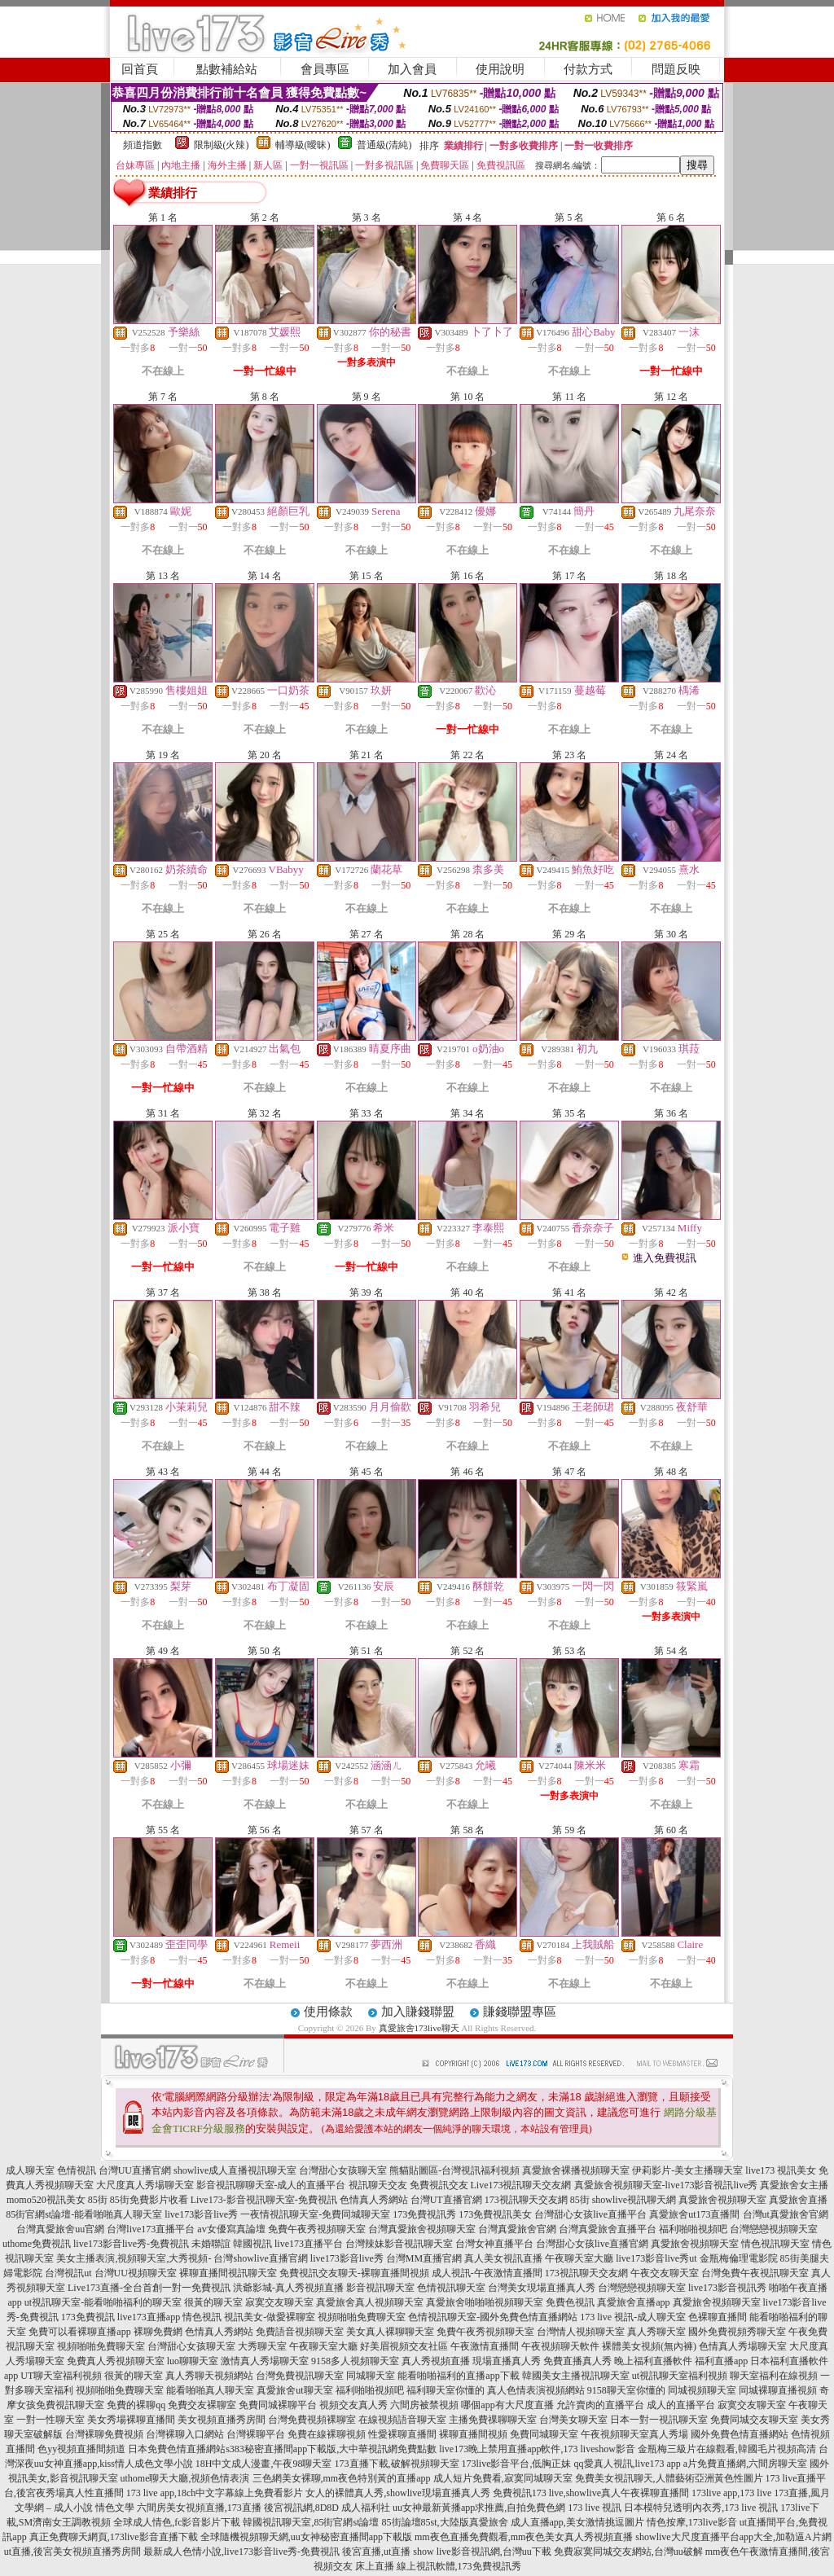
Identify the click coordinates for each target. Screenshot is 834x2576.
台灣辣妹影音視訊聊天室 (399, 2243)
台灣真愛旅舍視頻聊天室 (422, 2229)
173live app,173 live (731, 2493)
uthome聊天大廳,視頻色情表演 (185, 2478)
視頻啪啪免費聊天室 (362, 2317)
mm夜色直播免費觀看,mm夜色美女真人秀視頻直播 (524, 2537)
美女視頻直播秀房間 (222, 2419)
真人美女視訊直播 (503, 2258)
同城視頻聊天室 (702, 2390)
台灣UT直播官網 (446, 2199)
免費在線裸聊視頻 (327, 2434)
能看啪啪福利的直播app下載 (458, 2375)
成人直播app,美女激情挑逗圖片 (577, 2522)
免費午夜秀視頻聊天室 (317, 2229)
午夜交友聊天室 (664, 2273)
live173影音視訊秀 (727, 2287)
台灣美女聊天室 (573, 2419)
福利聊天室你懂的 (445, 2390)
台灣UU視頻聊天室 (135, 2273)
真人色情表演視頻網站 (536, 2390)
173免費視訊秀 (424, 2214)
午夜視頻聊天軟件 (560, 2346)
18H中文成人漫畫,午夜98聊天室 (263, 2463)
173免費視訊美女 (495, 2214)
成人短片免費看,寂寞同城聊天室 (503, 2478)
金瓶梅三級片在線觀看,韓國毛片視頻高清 (727, 2449)
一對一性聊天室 (50, 2419)
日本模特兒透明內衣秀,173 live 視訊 (701, 2507)
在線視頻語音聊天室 (402, 2419)
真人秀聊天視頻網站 (209, 2375)
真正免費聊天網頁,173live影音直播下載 (113, 2537)
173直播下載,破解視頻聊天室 (397, 2463)
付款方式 (588, 69)
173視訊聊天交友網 (526, 2199)
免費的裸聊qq (136, 2405)
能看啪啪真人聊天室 (210, 2390)
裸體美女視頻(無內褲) (649, 2346)
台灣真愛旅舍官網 (517, 2229)
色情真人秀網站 (374, 2199)
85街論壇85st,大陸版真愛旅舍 (445, 2522)
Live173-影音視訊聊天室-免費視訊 (264, 2199)
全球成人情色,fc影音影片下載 (176, 2522)
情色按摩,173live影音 (692, 2522)
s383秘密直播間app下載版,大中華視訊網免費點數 (331, 2449)
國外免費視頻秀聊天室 (737, 2331)
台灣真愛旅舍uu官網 (60, 2229)
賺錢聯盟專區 (519, 2011)
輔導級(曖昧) (303, 145)
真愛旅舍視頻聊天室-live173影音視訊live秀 (666, 2185)
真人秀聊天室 (656, 2331)
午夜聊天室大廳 (579, 2258)
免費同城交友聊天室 (754, 2419)
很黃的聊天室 (213, 2302)
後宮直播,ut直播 (376, 2551)
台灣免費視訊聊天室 (300, 2375)
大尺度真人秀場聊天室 (145, 2185)
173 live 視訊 (594, 2507)
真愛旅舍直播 (798, 2199)
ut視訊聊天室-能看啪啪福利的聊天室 (103, 2302)
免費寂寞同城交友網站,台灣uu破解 (628, 2551)
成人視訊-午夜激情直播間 (487, 2273)
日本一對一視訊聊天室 (659, 2419)
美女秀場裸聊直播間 (131, 2419)
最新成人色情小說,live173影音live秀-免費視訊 (241, 2551)
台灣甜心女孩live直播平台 (590, 2214)
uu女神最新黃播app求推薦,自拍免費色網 (479, 2507)
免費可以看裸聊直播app (79, 2331)
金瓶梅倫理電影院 (739, 2258)
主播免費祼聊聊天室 (493, 2419)
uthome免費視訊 (36, 2243)
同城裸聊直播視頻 (778, 2390)
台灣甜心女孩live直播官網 (592, 2243)
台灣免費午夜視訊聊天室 (755, 2273)
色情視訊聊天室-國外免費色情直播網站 (492, 2317)
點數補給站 (226, 69)
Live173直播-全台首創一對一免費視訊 (149, 2287)
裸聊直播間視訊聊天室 (228, 2273)
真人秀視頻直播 (436, 2361)
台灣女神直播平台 (494, 2243)
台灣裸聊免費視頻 (104, 2434)
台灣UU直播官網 (135, 2170)
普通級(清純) (384, 145)
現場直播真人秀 (506, 2361)
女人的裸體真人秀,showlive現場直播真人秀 (397, 2493)
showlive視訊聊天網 (634, 2199)
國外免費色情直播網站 (739, 2434)
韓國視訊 (252, 2243)
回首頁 (139, 69)
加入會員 (412, 69)
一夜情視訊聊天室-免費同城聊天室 (315, 2214)
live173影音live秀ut (656, 2258)
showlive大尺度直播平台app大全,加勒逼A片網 (733, 2537)
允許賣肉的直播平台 (600, 2405)
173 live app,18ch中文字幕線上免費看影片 (215, 2493)
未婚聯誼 (210, 2243)
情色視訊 (202, 2317)
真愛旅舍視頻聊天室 (722, 2199)
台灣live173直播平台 (151, 2229)
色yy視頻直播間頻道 (81, 2449)
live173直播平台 (308, 2243)
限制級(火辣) (221, 145)
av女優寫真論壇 (231, 2229)
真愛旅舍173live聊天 (419, 2028)
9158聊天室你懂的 (626, 2390)
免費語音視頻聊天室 (300, 2331)
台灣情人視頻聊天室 (581, 2331)
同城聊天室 (370, 2375)
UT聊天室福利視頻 (61, 2375)
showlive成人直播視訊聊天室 (234, 2170)
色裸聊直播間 (717, 2317)
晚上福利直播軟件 (653, 2361)
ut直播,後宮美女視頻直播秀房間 (72, 2551)
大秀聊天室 (262, 2346)
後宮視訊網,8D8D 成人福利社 (327, 2507)
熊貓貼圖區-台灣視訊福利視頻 (454, 2170)
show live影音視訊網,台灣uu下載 (482, 2551)
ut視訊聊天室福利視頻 (679, 2375)
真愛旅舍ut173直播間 (694, 2214)
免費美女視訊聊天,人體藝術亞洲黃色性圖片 (669, 2478)
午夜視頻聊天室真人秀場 (634, 2434)
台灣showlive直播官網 (260, 2258)
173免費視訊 (88, 2317)
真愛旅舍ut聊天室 (294, 2390)
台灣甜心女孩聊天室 (343, 2170)
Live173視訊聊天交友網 (521, 2185)
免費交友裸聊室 (202, 2405)
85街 (98, 2199)
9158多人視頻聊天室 (355, 2361)
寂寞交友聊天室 (279, 2302)
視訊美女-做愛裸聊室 (269, 2317)
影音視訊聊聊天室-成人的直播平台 (271, 2185)
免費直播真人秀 (577, 2361)
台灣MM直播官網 (424, 2258)
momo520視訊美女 (46, 2199)
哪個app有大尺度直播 (507, 2405)
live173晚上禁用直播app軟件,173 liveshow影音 (537, 2449)
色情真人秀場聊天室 (743, 2346)
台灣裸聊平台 (255, 2434)
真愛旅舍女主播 (794, 2185)
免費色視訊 (570, 2302)
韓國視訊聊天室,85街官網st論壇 (311, 2522)
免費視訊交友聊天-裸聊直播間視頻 (354, 2273)
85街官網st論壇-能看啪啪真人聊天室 (84, 2214)
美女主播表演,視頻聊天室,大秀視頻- (133, 2258)
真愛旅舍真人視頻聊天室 (370, 2302)
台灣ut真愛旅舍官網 (785, 2214)
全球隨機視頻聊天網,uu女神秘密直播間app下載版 (306, 2537)
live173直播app (148, 2317)
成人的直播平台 (681, 2405)
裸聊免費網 (158, 2331)
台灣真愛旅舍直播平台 (607, 2229)
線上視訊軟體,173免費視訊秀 (459, 2566)
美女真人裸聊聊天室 (390, 2331)
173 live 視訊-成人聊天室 (633, 2317)
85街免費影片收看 (149, 2199)
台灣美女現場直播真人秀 (541, 2287)
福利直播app (721, 2361)
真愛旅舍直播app (633, 2302)
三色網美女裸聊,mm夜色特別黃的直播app (341, 2478)
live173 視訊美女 (780, 2170)
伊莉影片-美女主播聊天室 (687, 2170)
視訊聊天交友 (378, 2185)
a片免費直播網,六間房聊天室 (745, 2463)
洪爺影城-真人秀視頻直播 (288, 2287)
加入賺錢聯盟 (417, 2011)
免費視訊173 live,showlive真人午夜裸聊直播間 (591, 2493)
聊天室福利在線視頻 (774, 2375)
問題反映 (676, 69)
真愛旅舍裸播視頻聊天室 (576, 2170)
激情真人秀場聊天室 (265, 2361)
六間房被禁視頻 (424, 2405)
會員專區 (325, 69)
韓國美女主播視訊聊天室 (576, 2375)
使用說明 (500, 69)
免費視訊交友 (439, 2185)
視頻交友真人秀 (353, 2405)
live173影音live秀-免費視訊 (131, 2243)
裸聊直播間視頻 (473, 2434)
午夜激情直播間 (484, 2346)
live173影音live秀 (201, 2214)
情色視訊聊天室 (775, 2243)
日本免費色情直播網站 (177, 2449)
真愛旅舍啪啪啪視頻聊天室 (484, 2302)
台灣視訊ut (68, 2273)
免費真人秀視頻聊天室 (116, 2361)
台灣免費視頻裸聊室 (312, 2419)
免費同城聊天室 (544, 2434)
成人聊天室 (30, 2170)
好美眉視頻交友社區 (404, 2346)
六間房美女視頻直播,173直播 (199, 2507)
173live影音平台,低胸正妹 (517, 2463)
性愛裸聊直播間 (402, 2434)
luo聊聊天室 (192, 2361)
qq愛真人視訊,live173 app (627, 2463)
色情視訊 (76, 2170)
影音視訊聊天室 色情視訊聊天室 (415, 2287)
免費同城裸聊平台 (278, 2405)
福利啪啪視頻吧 (693, 2229)
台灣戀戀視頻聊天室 (774, 2229)
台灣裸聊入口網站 (185, 2434)
